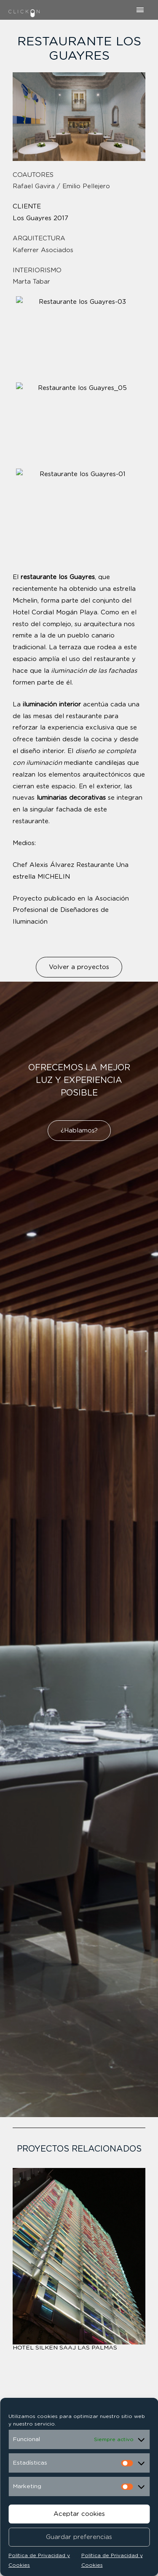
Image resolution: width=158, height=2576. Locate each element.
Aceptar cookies (79, 2514)
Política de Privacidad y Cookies (39, 2560)
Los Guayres (32, 218)
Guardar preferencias (79, 2537)
